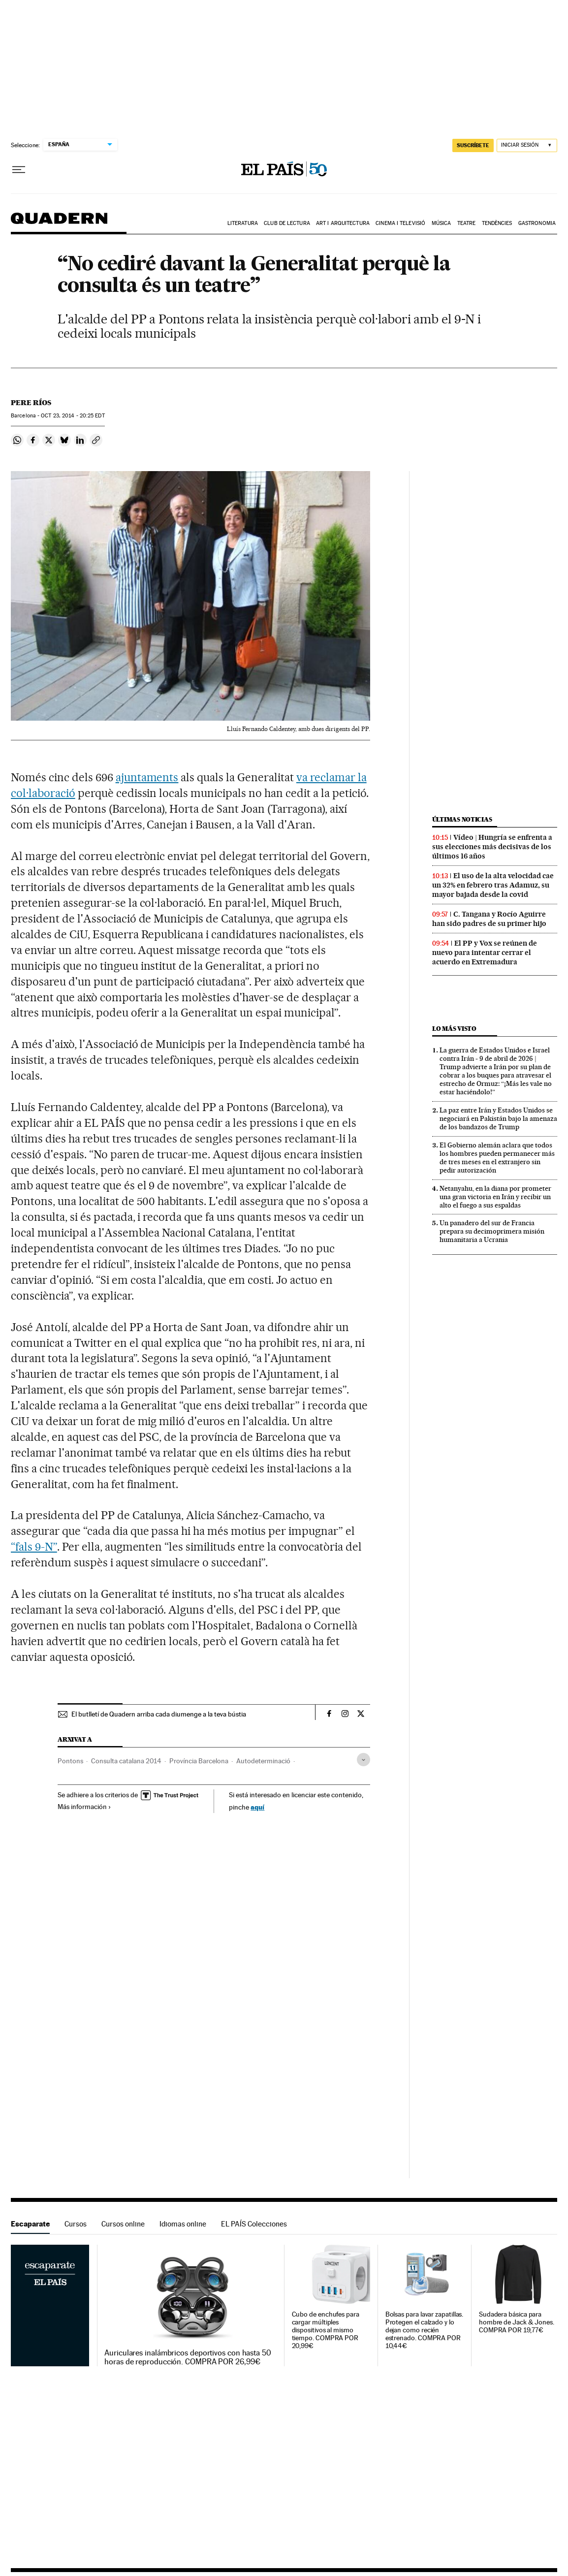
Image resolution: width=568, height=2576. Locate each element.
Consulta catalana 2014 (126, 1761)
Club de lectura (287, 223)
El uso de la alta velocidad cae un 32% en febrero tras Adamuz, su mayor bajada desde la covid (493, 885)
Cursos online (123, 2224)
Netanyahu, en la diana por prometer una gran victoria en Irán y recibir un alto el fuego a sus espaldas (495, 1196)
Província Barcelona (198, 1761)
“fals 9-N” (34, 1547)
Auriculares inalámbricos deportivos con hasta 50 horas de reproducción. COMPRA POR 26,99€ (187, 2357)
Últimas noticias (462, 819)
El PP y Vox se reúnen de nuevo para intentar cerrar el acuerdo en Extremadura (484, 952)
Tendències (497, 223)
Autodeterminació (263, 1761)
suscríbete (473, 145)
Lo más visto (454, 1028)
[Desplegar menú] (19, 170)
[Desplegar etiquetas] (363, 1759)
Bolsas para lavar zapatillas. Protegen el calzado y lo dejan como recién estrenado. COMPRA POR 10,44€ (424, 2330)
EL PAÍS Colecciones (254, 2224)
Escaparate (30, 2224)
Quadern (59, 223)
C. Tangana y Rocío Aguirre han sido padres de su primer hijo (489, 919)
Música (441, 223)
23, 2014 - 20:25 (72, 416)
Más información (84, 1807)
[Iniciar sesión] (527, 145)
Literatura (242, 223)
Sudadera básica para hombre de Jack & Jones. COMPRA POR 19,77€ (516, 2322)
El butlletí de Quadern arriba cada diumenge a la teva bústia (158, 1714)
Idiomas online (182, 2224)
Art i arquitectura (343, 223)
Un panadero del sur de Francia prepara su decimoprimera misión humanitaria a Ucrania (492, 1231)
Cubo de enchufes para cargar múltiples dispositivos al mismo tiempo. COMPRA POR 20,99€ (325, 2330)
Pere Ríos (31, 402)
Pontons (70, 1761)
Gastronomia (537, 223)
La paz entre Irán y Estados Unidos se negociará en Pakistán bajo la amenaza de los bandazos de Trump (498, 1118)
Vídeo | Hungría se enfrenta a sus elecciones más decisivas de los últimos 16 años (492, 846)
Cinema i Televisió (400, 223)
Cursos (75, 2224)
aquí (257, 1807)
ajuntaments (147, 777)
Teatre (466, 223)
